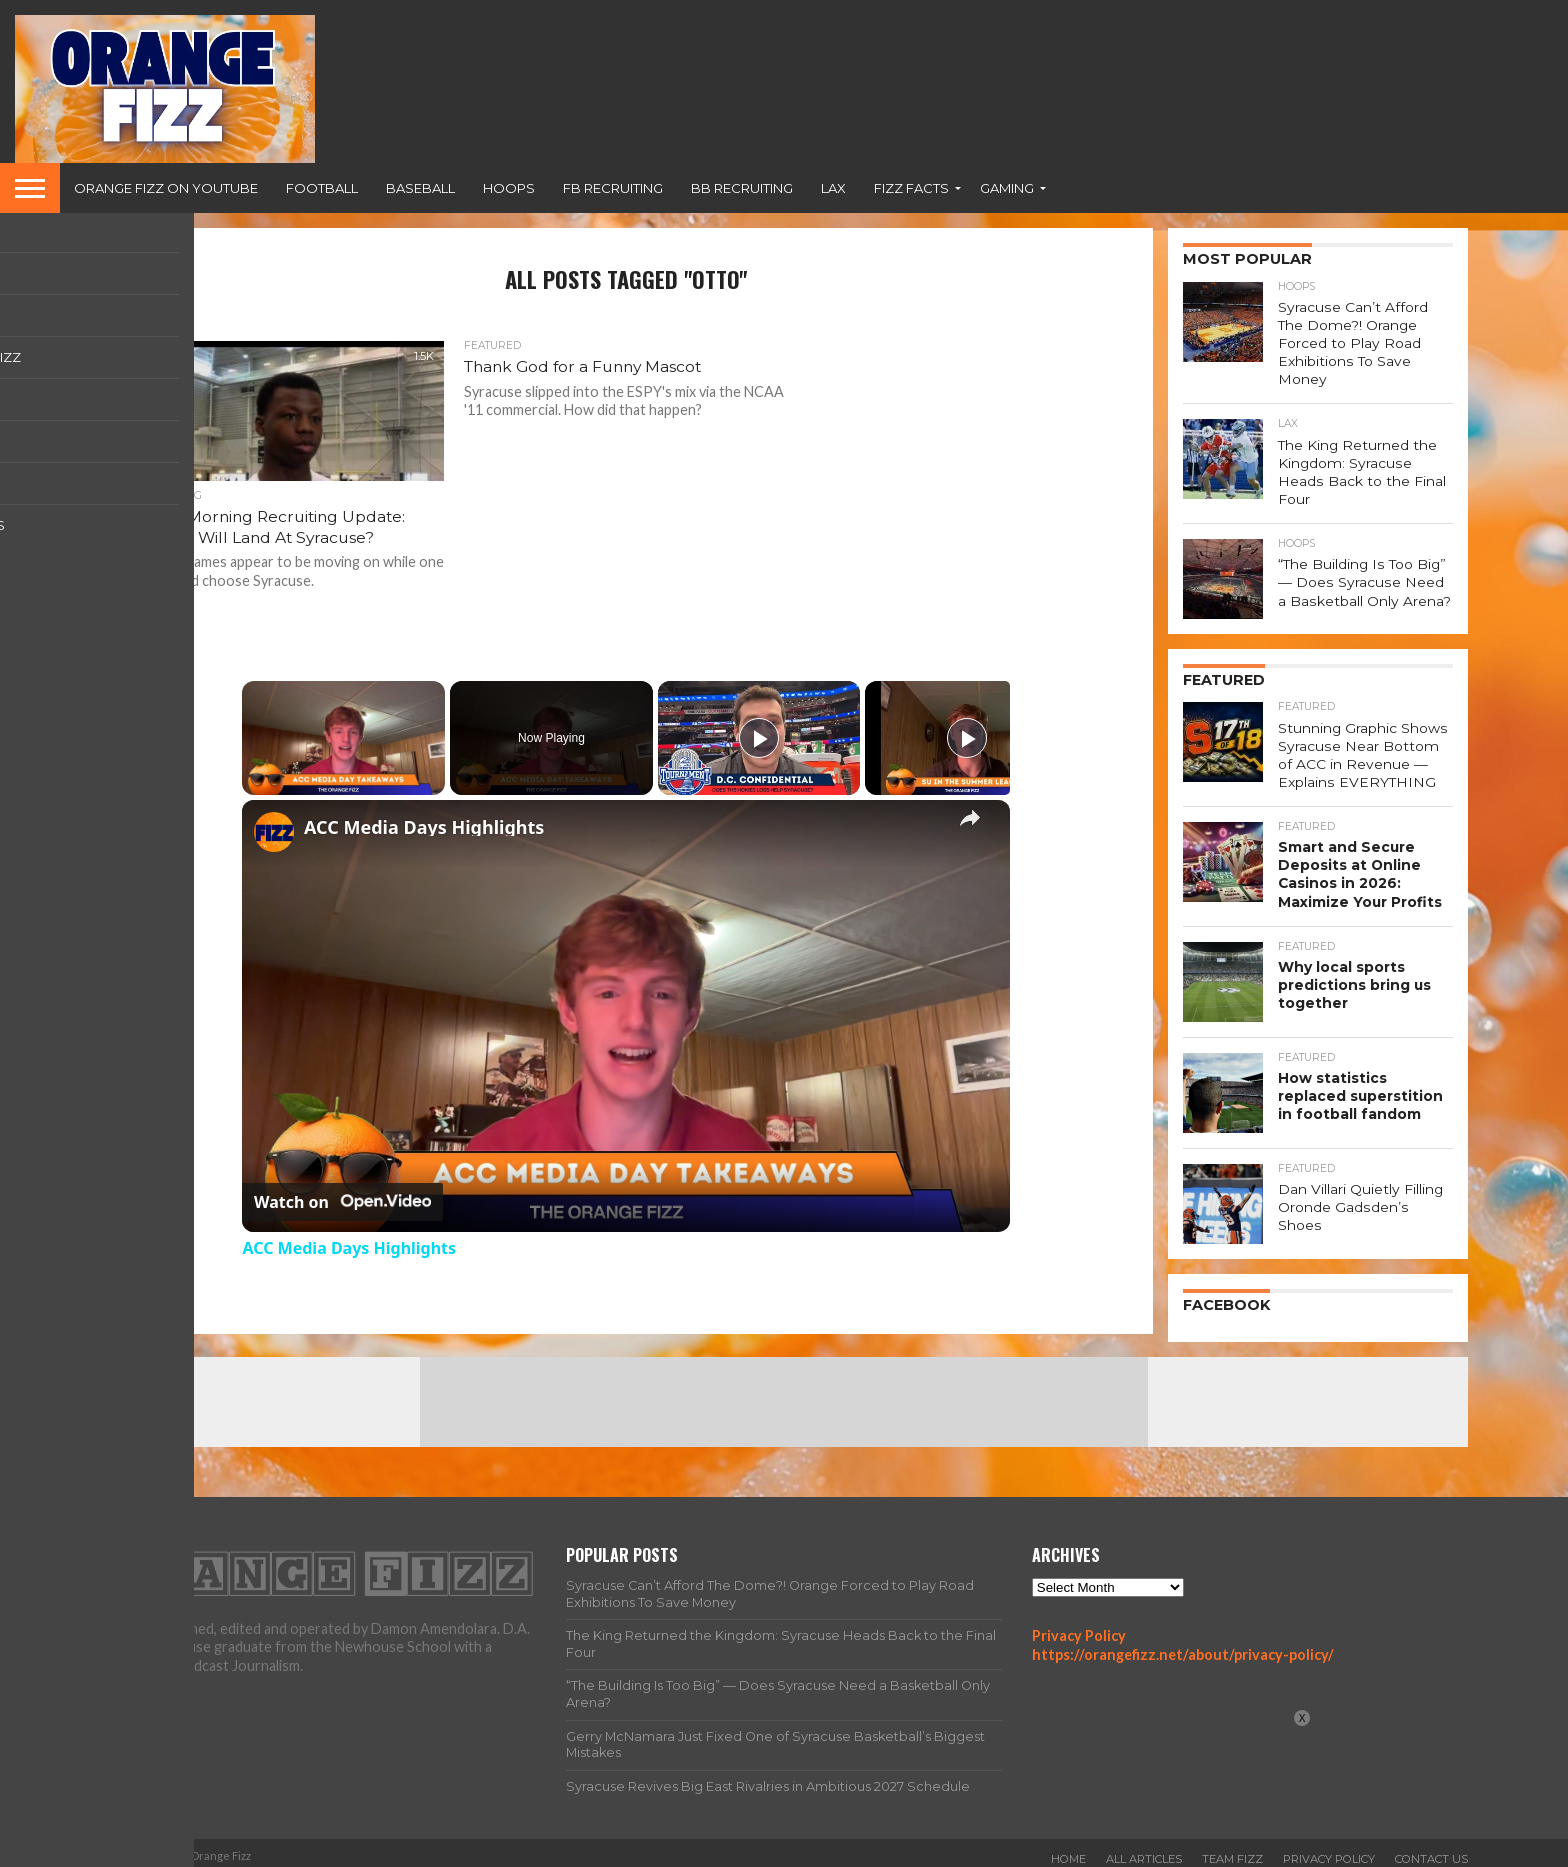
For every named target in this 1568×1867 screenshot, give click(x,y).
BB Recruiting (742, 188)
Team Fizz (1232, 1850)
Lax (833, 188)
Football (322, 188)
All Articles (1144, 1850)
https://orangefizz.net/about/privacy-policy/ (1183, 1646)
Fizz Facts (911, 188)
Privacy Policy (1079, 1627)
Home (1068, 1850)
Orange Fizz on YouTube (166, 188)
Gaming (1007, 188)
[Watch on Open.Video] (342, 1202)
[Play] (759, 738)
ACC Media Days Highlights (424, 827)
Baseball (420, 188)
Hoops (509, 188)
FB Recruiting (613, 188)
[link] (274, 832)
